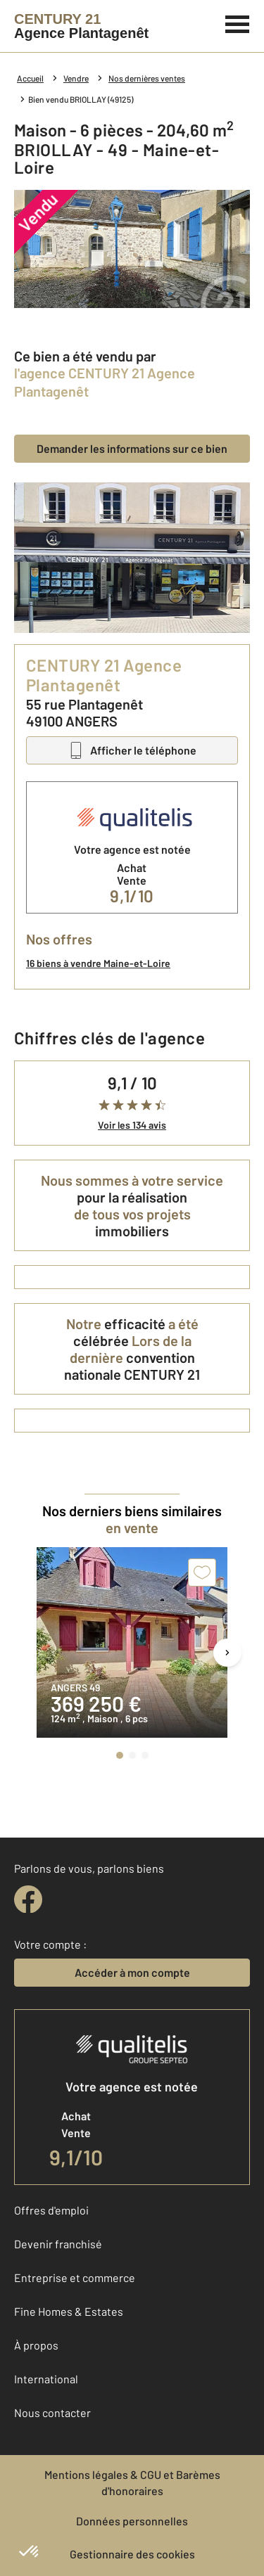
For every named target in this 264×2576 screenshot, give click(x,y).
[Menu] (237, 22)
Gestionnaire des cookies (132, 2554)
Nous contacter (52, 2412)
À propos (36, 2345)
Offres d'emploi (51, 2210)
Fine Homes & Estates (68, 2311)
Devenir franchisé (58, 2243)
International (46, 2378)
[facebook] (28, 1899)
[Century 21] (81, 26)
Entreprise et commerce (74, 2277)
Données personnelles (132, 2520)
